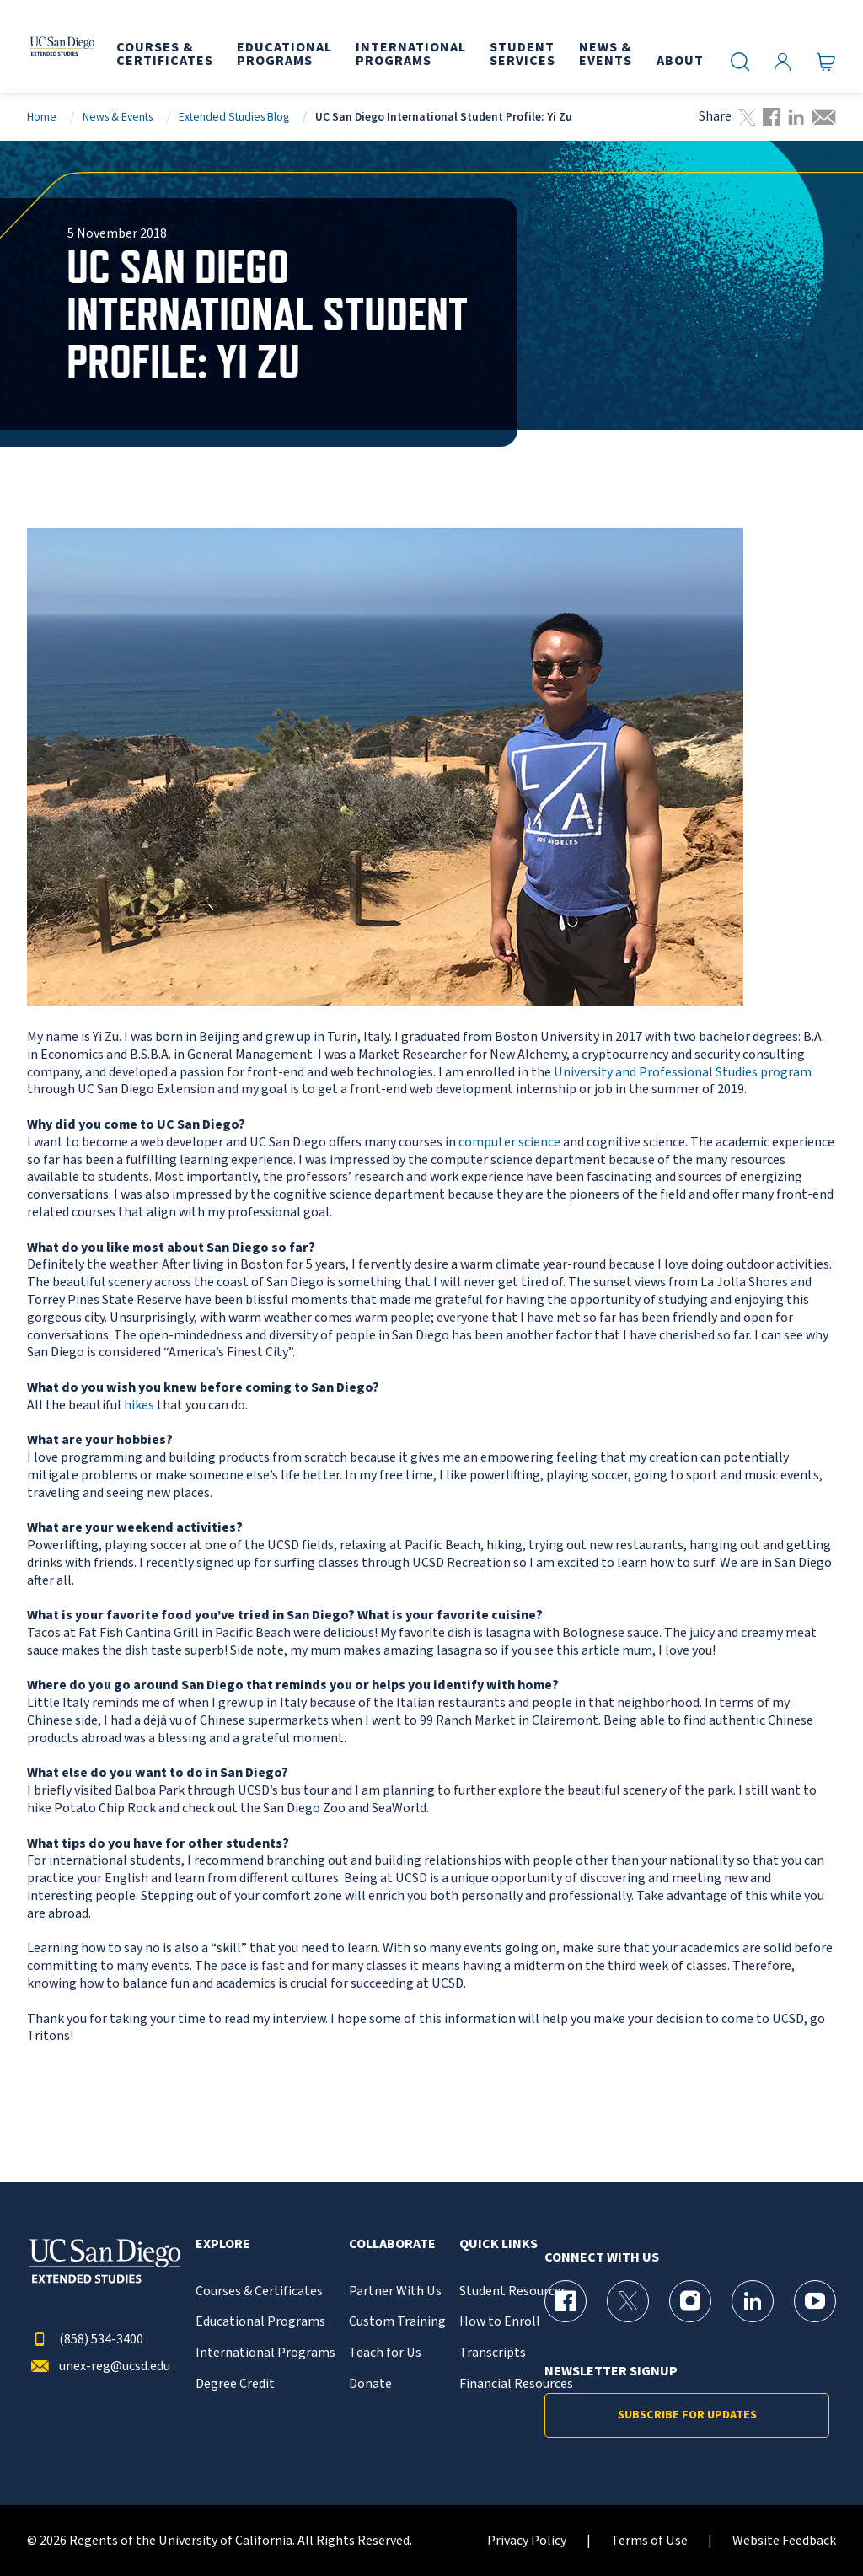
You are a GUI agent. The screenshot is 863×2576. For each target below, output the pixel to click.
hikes (139, 1405)
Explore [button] (223, 2244)
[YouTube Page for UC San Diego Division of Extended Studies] (815, 2301)
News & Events (118, 117)
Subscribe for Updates (687, 2415)
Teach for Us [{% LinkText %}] (385, 2353)
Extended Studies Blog (234, 117)
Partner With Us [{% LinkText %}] (395, 2291)
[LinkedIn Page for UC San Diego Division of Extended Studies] (753, 2301)
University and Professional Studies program (683, 1072)
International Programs (265, 2353)
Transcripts (492, 2353)
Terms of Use (649, 2541)
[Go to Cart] (826, 61)
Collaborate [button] (392, 2244)
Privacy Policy (526, 2541)
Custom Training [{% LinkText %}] (397, 2322)
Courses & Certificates (259, 2291)
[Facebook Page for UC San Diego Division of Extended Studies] (565, 2301)
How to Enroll (499, 2322)
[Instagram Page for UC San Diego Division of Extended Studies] (690, 2301)
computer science (509, 1142)
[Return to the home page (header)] (61, 46)
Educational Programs (260, 2322)
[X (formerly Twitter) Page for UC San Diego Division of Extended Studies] (628, 2301)
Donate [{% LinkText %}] (370, 2384)
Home (41, 117)
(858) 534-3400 (85, 2339)
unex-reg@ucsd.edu (98, 2366)
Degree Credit (235, 2384)
